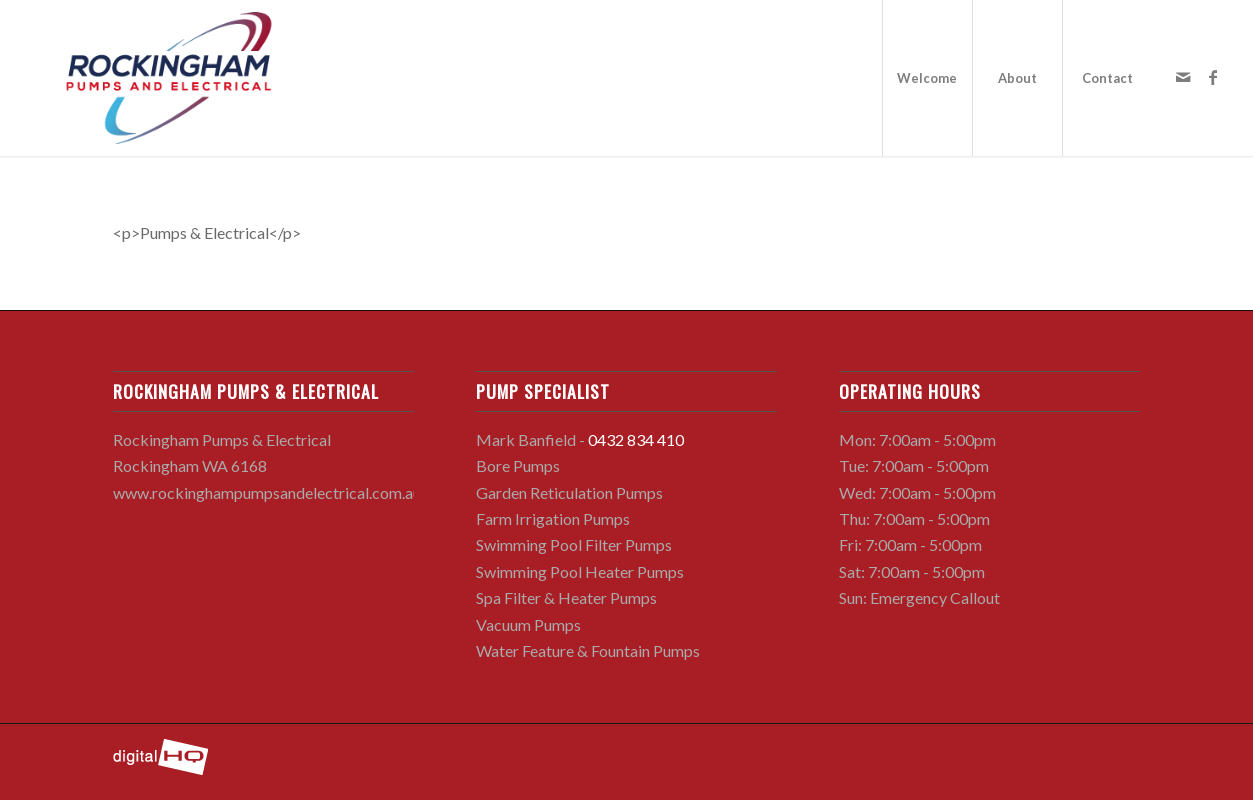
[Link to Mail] (1183, 77)
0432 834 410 (636, 439)
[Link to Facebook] (1213, 77)
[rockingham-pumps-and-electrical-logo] (169, 78)
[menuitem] (927, 78)
